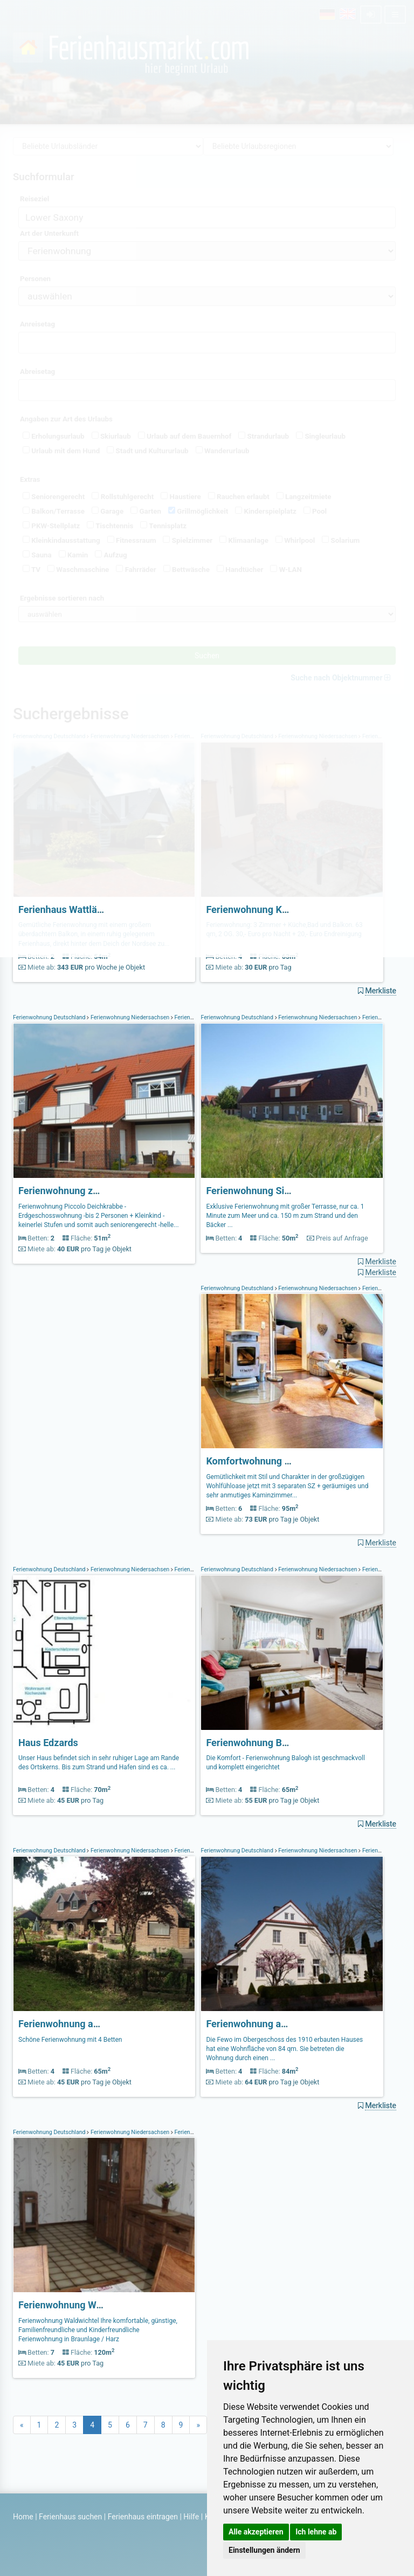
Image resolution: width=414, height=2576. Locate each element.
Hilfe (191, 2516)
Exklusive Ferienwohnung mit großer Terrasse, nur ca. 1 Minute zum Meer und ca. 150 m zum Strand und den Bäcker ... (285, 1216)
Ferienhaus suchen (70, 2516)
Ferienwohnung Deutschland (50, 1017)
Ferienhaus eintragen (143, 2516)
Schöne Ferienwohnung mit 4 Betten (70, 2039)
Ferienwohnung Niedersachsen (130, 1017)
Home (23, 2516)
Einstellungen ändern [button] (264, 2550)
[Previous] (22, 2425)
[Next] (198, 2425)
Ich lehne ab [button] (315, 2531)
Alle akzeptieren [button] (256, 2531)
